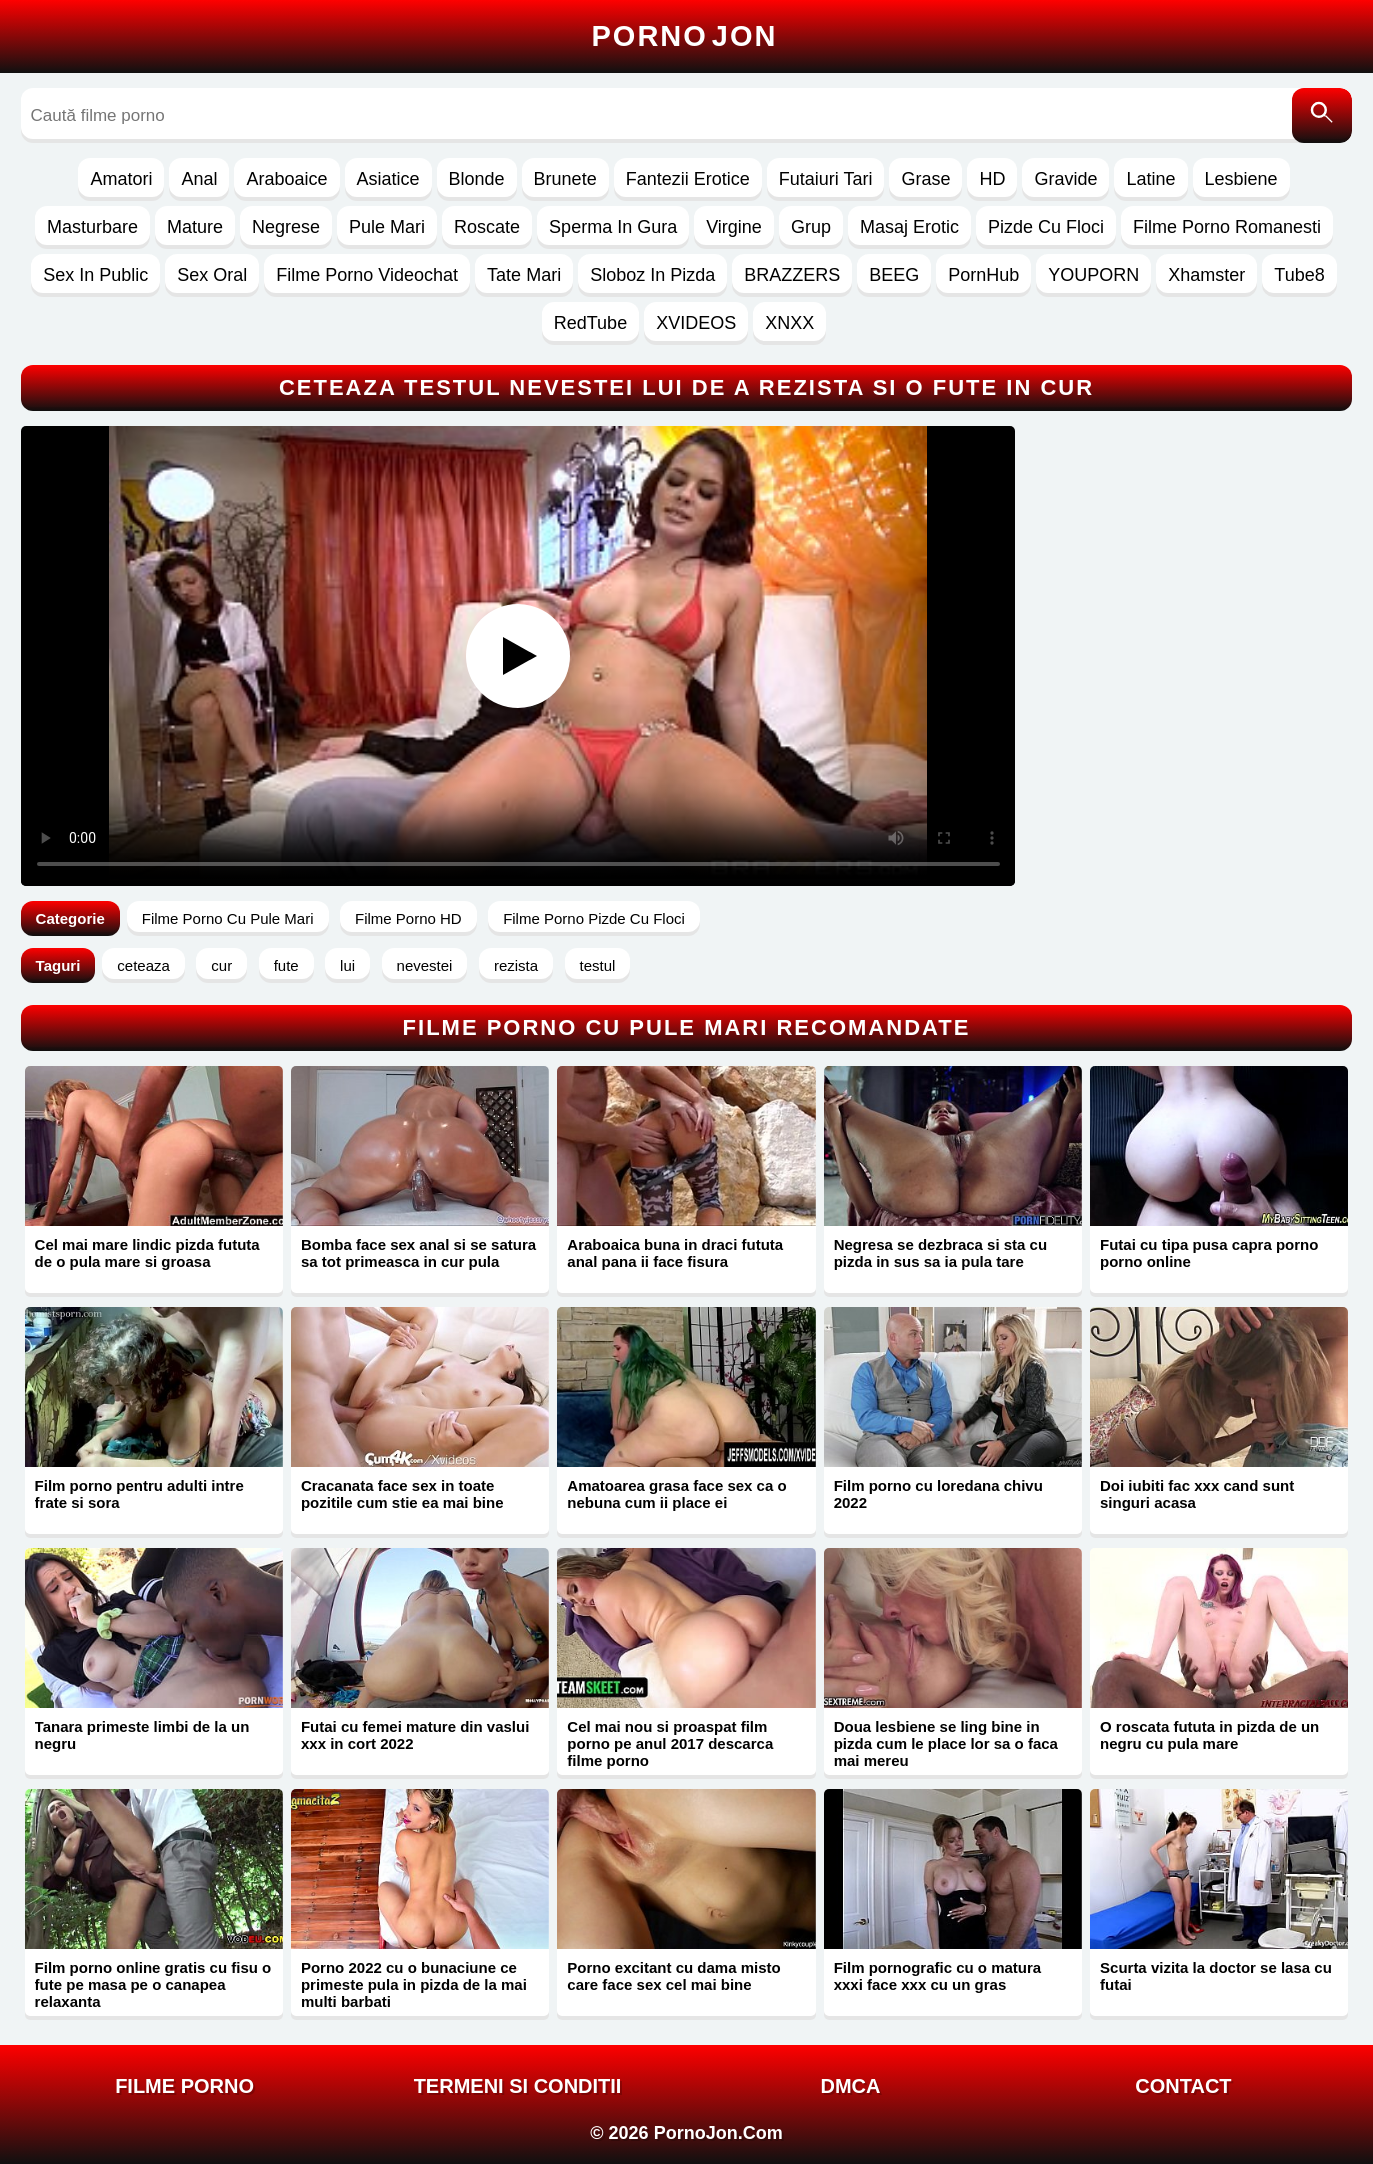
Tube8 (1299, 275)
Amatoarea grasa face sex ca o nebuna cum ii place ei (676, 1494)
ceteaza (143, 965)
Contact (1183, 2086)
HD (992, 179)
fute (286, 965)
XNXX (789, 323)
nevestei (425, 965)
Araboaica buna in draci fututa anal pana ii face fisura (675, 1253)
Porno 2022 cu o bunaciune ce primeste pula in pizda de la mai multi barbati (414, 1984)
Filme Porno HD (408, 918)
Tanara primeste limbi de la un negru (142, 1735)
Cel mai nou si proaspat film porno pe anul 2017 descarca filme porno (670, 1743)
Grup (811, 227)
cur (221, 965)
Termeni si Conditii (518, 2086)
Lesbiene (1241, 179)
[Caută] (1322, 115)
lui (347, 965)
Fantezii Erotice (688, 179)
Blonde (477, 179)
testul (598, 965)
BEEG (894, 275)
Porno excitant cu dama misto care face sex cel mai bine (673, 1976)
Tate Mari (524, 275)
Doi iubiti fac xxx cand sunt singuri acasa (1197, 1494)
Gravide (1065, 179)
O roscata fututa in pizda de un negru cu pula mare (1209, 1735)
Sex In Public (95, 275)
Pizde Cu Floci (1046, 227)
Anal (199, 179)
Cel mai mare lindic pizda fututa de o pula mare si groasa (147, 1253)
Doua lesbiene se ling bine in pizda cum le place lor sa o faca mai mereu (946, 1743)
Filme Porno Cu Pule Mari (228, 918)
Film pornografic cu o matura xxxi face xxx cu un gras (938, 1976)
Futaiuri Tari (826, 179)
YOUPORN (1093, 275)
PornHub (983, 275)
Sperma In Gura (613, 227)
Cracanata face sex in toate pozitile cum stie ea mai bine (402, 1494)
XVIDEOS (696, 323)
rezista (516, 965)
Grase (925, 179)
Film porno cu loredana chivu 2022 (938, 1494)
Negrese (286, 227)
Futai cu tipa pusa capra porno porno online (1209, 1253)
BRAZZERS (792, 275)
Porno (685, 36)
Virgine (734, 227)
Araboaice (286, 179)
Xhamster (1206, 275)
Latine (1150, 179)
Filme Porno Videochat (367, 275)
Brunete (565, 179)
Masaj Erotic (909, 227)
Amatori (121, 179)
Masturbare (92, 227)
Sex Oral (212, 275)
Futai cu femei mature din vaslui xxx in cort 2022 (415, 1735)
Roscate (487, 227)
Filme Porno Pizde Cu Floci (594, 918)
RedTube (590, 323)
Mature (195, 227)
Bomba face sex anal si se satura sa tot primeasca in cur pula (418, 1253)
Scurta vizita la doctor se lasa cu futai (1216, 1976)
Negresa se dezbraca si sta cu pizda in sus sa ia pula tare (940, 1253)
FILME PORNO (184, 2086)
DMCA (850, 2086)
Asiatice (388, 179)
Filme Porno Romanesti (1227, 227)
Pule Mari (387, 227)
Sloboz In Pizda (652, 275)
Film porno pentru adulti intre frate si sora (139, 1494)
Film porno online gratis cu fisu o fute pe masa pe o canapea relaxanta (153, 1984)
